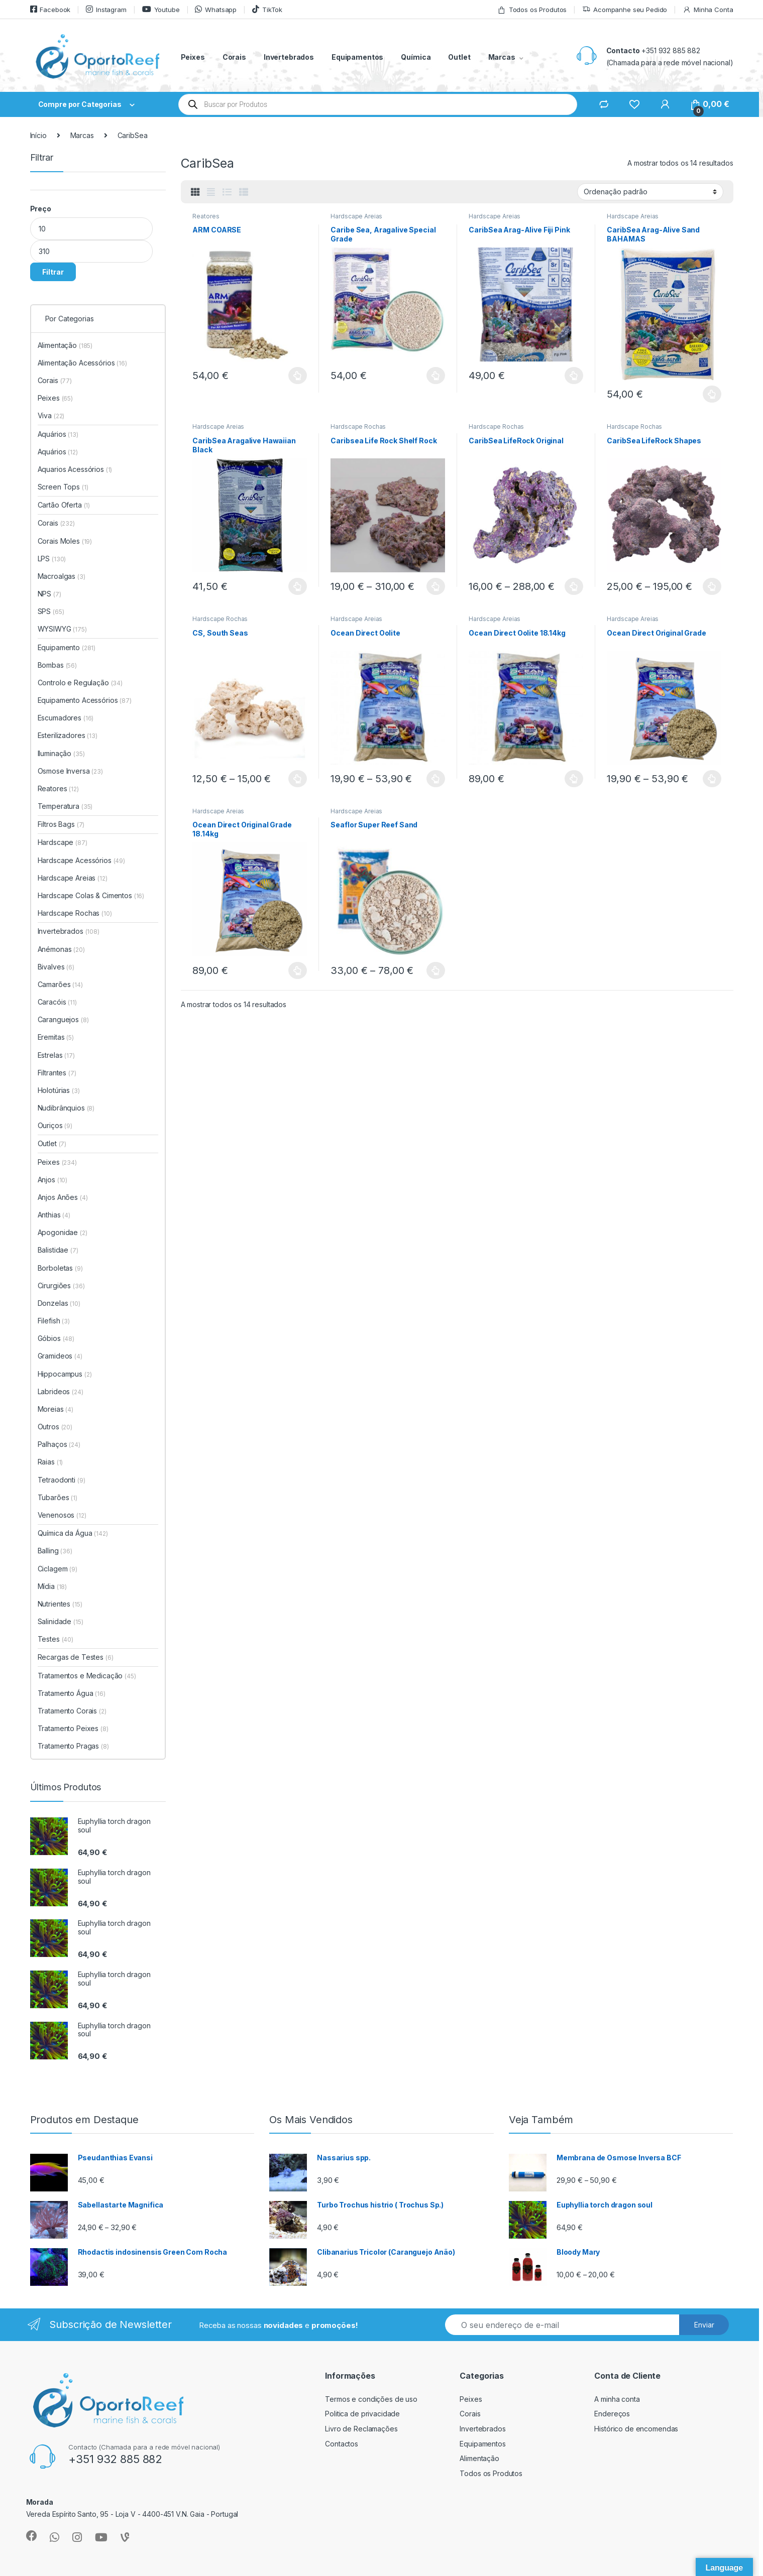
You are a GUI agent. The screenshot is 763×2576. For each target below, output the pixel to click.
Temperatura (65, 806)
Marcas (501, 57)
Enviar (704, 2324)
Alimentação (65, 345)
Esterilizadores (67, 735)
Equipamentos (357, 57)
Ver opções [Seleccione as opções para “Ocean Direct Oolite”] (435, 778)
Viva (51, 415)
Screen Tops (63, 486)
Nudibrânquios (66, 1107)
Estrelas (56, 1055)
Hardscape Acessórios (82, 860)
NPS (49, 593)
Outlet (459, 57)
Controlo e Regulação (80, 682)
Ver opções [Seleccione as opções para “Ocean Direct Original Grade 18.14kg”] (297, 970)
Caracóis (57, 1002)
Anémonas (61, 949)
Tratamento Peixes (73, 1728)
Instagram (106, 9)
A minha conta (616, 2399)
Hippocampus (65, 1374)
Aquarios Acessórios (75, 469)
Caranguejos (63, 1019)
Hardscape (62, 842)
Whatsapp (216, 9)
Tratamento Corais (72, 1710)
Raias (50, 1461)
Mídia (52, 1586)
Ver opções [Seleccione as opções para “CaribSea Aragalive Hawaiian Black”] (297, 586)
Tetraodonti (61, 1480)
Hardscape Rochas (358, 426)
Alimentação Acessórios (82, 362)
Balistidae (58, 1250)
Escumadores (66, 717)
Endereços (612, 2413)
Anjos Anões (63, 1197)
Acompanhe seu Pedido (624, 10)
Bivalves (56, 966)
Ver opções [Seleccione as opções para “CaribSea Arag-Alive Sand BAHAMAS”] (712, 394)
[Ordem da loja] (650, 191)
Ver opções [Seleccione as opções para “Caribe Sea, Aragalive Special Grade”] (435, 375)
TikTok (267, 9)
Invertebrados (289, 57)
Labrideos (60, 1391)
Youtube (161, 9)
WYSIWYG (62, 629)
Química (415, 57)
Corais (234, 57)
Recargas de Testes (76, 1657)
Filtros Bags (61, 824)
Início (38, 135)
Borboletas (60, 1268)
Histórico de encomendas (636, 2428)
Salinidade (60, 1621)
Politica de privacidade (362, 2413)
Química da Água (73, 1533)
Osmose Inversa (70, 771)
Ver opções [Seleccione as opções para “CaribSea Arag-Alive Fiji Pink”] (574, 375)
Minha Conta (708, 10)
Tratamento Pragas (73, 1746)
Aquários (58, 434)
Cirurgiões (61, 1285)
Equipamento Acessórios (85, 700)
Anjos (53, 1179)
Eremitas (56, 1037)
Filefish (54, 1320)
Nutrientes (60, 1604)
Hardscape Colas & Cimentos (91, 895)
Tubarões (57, 1497)
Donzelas (59, 1303)
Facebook (50, 9)
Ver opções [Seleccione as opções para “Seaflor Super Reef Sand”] (435, 970)
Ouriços (55, 1125)
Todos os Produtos (532, 10)
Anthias (54, 1214)
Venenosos (62, 1515)
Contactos (341, 2443)
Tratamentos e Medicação (87, 1675)
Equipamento (67, 647)
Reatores (205, 216)
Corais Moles (65, 541)
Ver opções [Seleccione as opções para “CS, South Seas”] (297, 778)
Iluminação (61, 753)
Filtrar (53, 272)
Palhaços (59, 1444)
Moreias (55, 1409)
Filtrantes (57, 1072)
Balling (55, 1550)
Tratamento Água (71, 1693)
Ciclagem (57, 1568)
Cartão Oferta (64, 505)
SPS (51, 611)
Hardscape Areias (356, 216)
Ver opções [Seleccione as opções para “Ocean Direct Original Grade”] (712, 778)
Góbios (56, 1338)
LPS (52, 558)
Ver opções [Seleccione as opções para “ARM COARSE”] (297, 375)
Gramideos (60, 1356)
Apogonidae (62, 1232)
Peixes (193, 57)
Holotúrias (59, 1090)
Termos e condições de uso (371, 2399)
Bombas (57, 665)
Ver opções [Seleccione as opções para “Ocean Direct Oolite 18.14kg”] (574, 778)
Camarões (60, 984)
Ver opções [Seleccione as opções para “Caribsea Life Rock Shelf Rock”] (435, 586)
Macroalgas (61, 576)
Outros (55, 1426)
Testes (55, 1639)
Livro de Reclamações (361, 2428)
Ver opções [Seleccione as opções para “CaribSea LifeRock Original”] (574, 586)
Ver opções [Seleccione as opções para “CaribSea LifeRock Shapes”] (712, 586)
